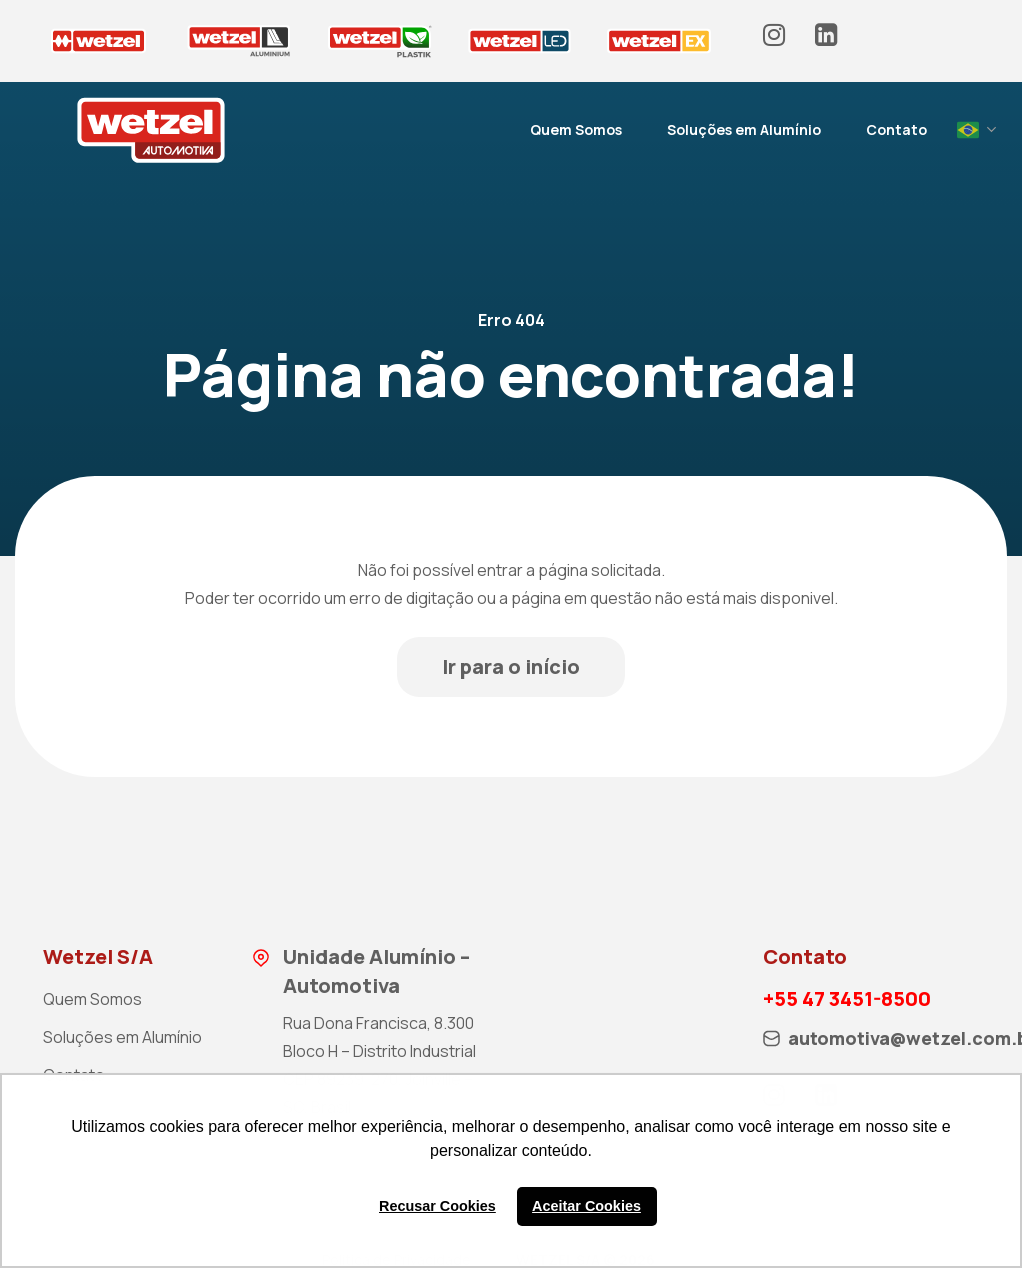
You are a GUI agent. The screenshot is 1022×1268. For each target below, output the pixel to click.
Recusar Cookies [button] (437, 1206)
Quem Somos (576, 129)
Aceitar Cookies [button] (586, 1206)
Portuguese (968, 130)
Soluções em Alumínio (744, 129)
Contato (896, 129)
